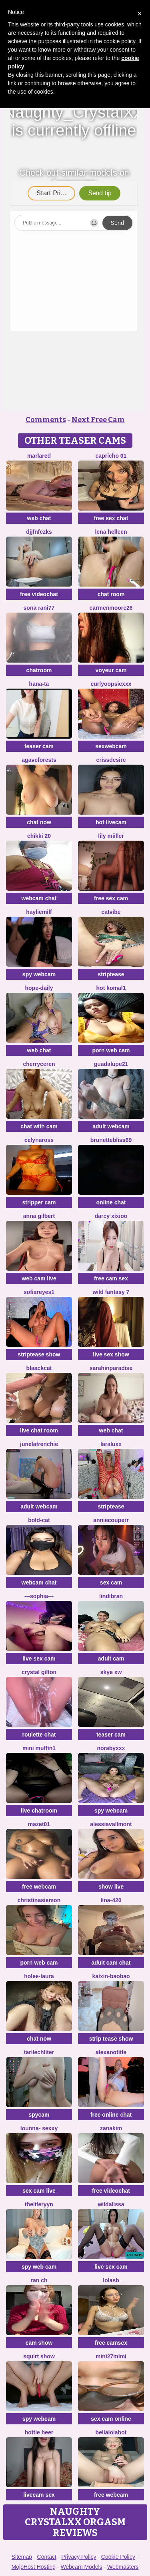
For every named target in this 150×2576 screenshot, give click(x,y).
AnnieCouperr (111, 1520)
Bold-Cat (39, 1520)
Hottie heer (39, 2432)
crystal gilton (39, 1672)
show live (111, 1886)
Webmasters (122, 2567)
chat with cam (39, 1126)
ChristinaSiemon (39, 1900)
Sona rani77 (39, 608)
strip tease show (111, 2038)
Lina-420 (110, 1900)
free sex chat (111, 518)
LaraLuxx (111, 1444)
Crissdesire (111, 760)
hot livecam (111, 822)
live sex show (111, 1354)
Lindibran (111, 1596)
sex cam (111, 1582)
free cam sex (111, 1278)
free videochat (39, 594)
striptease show (39, 1354)
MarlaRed (39, 456)
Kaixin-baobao (111, 1976)
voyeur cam (111, 670)
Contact (46, 2557)
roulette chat (39, 1734)
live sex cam (39, 1658)
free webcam (39, 1886)
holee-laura (39, 1976)
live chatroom (39, 1810)
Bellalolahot (111, 2432)
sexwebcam (111, 746)
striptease (111, 974)
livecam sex (39, 2495)
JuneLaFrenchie (39, 1444)
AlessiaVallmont (111, 1824)
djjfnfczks (39, 532)
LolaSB (111, 2280)
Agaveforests (39, 760)
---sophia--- (39, 1596)
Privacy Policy (78, 2557)
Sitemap (22, 2557)
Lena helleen (111, 532)
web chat (39, 518)
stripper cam (39, 1202)
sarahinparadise (111, 1368)
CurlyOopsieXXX (111, 684)
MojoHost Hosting (34, 2567)
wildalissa (111, 2204)
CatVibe (110, 912)
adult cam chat (110, 1962)
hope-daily (39, 988)
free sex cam (111, 898)
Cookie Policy (118, 2557)
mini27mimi (111, 2356)
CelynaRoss (39, 1140)
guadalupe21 (111, 1064)
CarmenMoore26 (110, 608)
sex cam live (39, 2190)
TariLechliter (39, 2052)
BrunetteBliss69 (111, 1140)
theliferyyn (39, 2204)
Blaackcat (39, 1368)
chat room (111, 594)
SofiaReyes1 (39, 1292)
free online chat (111, 2114)
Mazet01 (39, 1824)
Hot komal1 (111, 988)
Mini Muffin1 (39, 1748)
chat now (39, 822)
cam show (39, 2343)
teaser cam (39, 746)
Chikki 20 (39, 836)
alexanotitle (111, 2052)
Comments (46, 419)
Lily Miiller (111, 836)
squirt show (39, 2356)
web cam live (39, 1278)
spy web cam (39, 2267)
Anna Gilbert (39, 1216)
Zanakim (111, 2128)
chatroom (39, 670)
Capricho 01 (111, 456)
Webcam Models (81, 2567)
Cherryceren (39, 1064)
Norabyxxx (111, 1748)
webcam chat (39, 898)
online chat (111, 1202)
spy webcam (39, 974)
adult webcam (111, 1126)
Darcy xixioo (111, 1216)
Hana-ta (39, 684)
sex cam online (111, 2419)
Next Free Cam (98, 419)
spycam (38, 2114)
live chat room (39, 1430)
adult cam (111, 1658)
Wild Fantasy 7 (111, 1292)
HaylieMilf (39, 912)
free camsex (111, 2343)
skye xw (111, 1672)
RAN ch (38, 2280)
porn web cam (111, 1050)
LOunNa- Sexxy (39, 2128)
